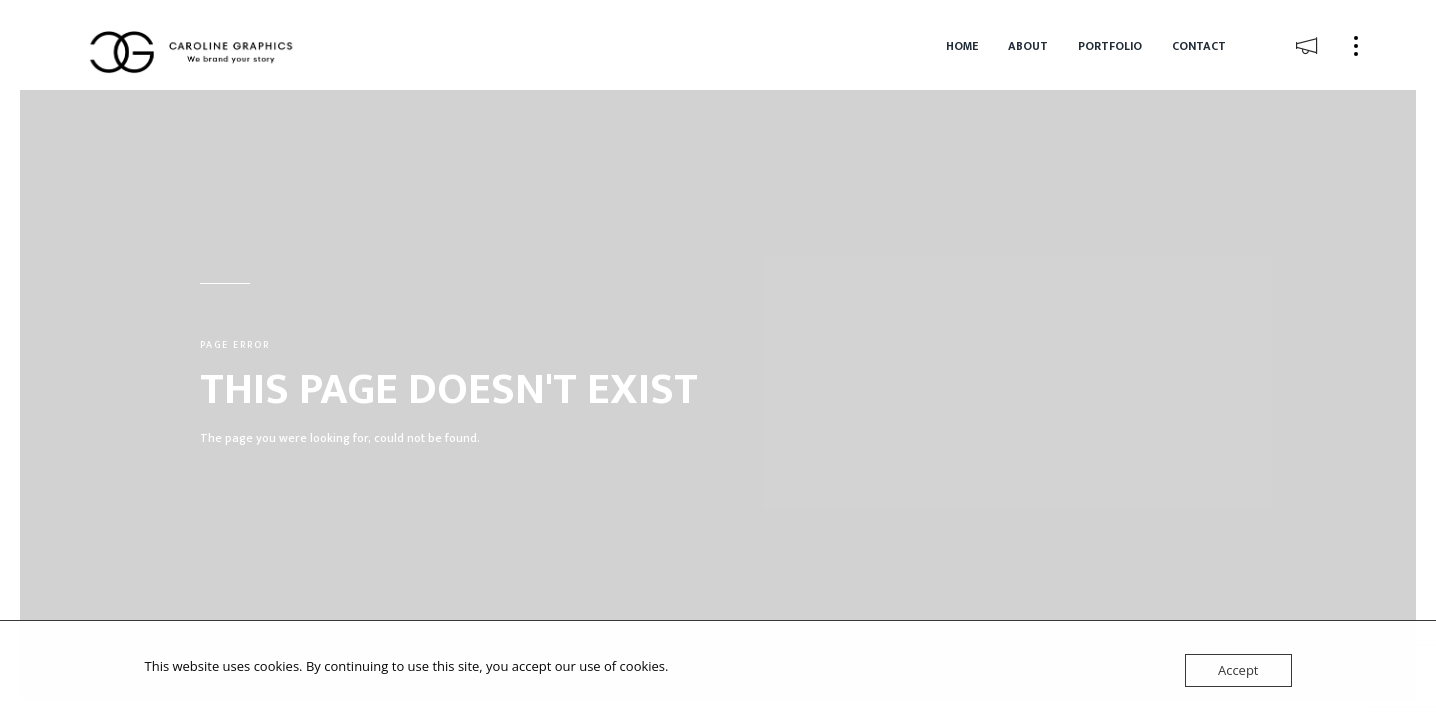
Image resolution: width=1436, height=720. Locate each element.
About (1028, 46)
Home (962, 46)
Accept (1238, 670)
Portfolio (1110, 46)
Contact (1199, 46)
